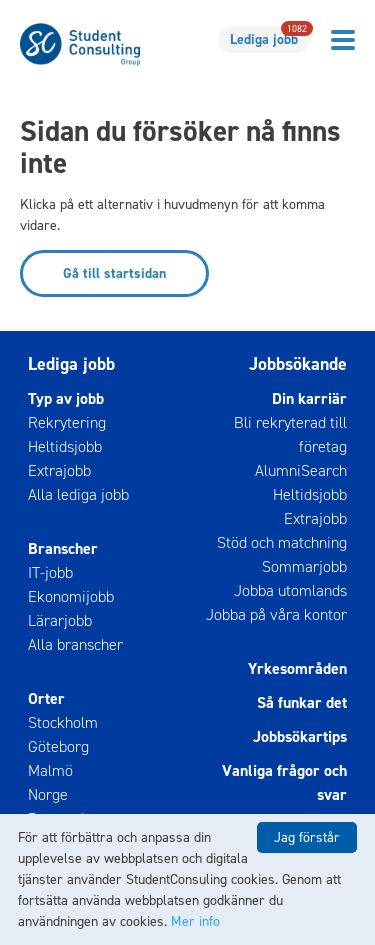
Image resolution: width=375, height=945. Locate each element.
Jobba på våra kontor (276, 614)
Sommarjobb (304, 566)
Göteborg (58, 746)
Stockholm (63, 722)
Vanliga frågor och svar (284, 782)
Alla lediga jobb (78, 494)
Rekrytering (67, 422)
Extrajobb (59, 470)
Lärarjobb (60, 620)
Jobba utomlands (290, 590)
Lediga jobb (270, 37)
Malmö (50, 770)
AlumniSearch (301, 470)
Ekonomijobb (71, 596)
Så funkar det (302, 702)
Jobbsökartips (300, 736)
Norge (48, 794)
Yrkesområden (297, 668)
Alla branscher (75, 644)
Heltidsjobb (65, 446)
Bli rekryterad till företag (290, 434)
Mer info (195, 921)
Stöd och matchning (282, 542)
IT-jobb (50, 572)
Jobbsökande (298, 364)
